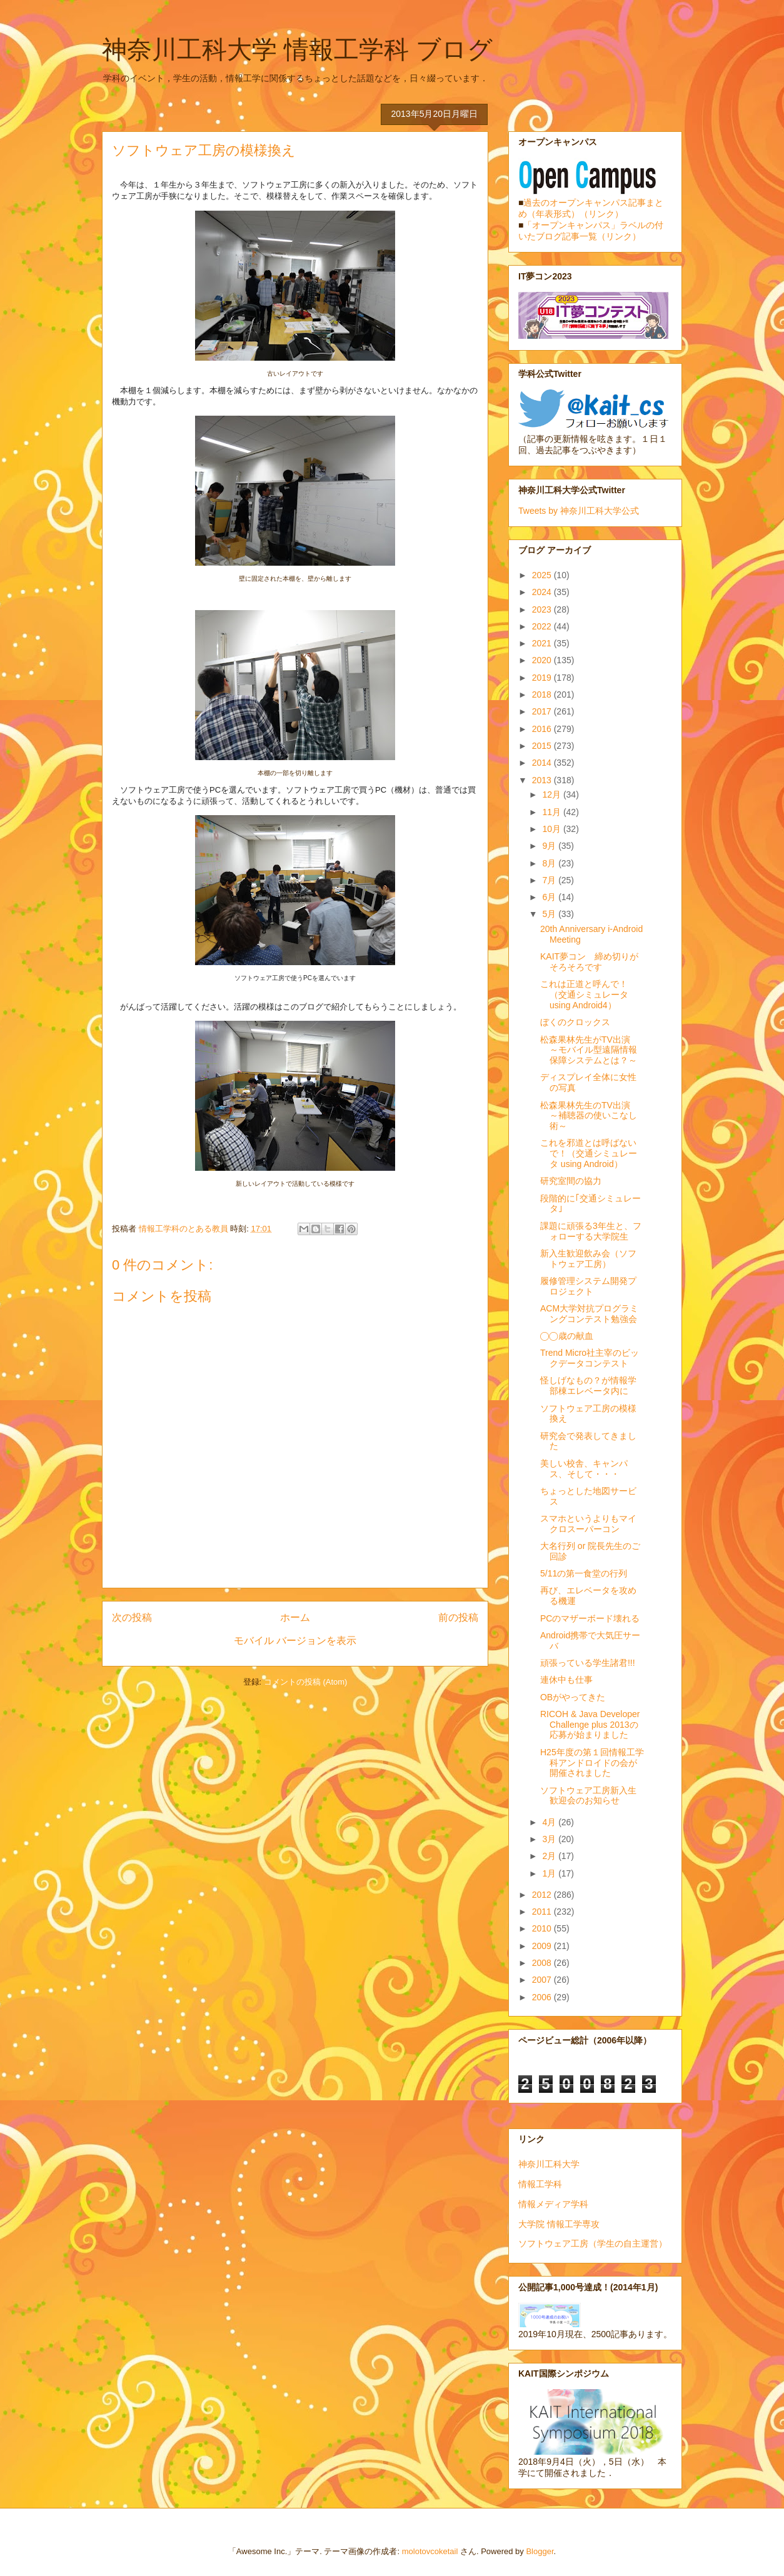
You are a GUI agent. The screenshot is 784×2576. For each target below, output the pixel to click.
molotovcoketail (430, 2551)
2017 (543, 711)
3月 (550, 1839)
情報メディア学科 (553, 2204)
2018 (543, 694)
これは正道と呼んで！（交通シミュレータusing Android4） (584, 994)
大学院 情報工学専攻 (559, 2224)
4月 (550, 1822)
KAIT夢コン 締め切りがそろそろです (589, 961)
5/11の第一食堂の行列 (583, 1573)
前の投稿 (458, 1617)
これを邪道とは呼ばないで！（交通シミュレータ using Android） (588, 1153)
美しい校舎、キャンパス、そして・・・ (584, 1468)
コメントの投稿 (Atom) (306, 1681)
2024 (543, 592)
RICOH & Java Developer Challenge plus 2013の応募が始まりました (590, 1724)
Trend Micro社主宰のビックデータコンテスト (589, 1358)
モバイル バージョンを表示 (295, 1640)
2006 (543, 1997)
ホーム (295, 1617)
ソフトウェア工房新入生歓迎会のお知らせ (588, 1795)
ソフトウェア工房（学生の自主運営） (592, 2243)
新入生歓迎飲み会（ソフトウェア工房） (588, 1258)
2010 (543, 1928)
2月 (550, 1856)
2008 (543, 1963)
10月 (552, 829)
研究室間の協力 (570, 1181)
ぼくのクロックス (575, 1022)
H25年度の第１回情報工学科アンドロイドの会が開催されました (592, 1762)
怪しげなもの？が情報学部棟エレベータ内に (588, 1385)
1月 (550, 1873)
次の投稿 (132, 1617)
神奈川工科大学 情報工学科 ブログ (297, 49)
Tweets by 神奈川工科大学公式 (578, 511)
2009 (543, 1946)
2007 (543, 1980)
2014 (543, 763)
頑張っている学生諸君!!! (587, 1663)
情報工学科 (540, 2184)
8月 (550, 863)
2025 (543, 575)
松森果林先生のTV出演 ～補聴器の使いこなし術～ (589, 1115)
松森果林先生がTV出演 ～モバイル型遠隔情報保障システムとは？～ (589, 1050)
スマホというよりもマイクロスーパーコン (588, 1523)
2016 (543, 729)
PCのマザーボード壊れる (590, 1618)
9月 (550, 846)
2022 (543, 626)
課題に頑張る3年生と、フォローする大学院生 (590, 1231)
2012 (543, 1895)
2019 (543, 678)
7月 (550, 880)
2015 (543, 746)
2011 (543, 1912)
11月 (552, 812)
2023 (543, 609)
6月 (550, 897)
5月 (550, 914)
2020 (543, 660)
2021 (543, 643)
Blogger (539, 2551)
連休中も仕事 (566, 1680)
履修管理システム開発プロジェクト (588, 1286)
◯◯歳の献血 (566, 1336)
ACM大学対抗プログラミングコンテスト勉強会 (589, 1313)
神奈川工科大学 (549, 2164)
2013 (543, 780)
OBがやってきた (572, 1697)
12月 (552, 794)
